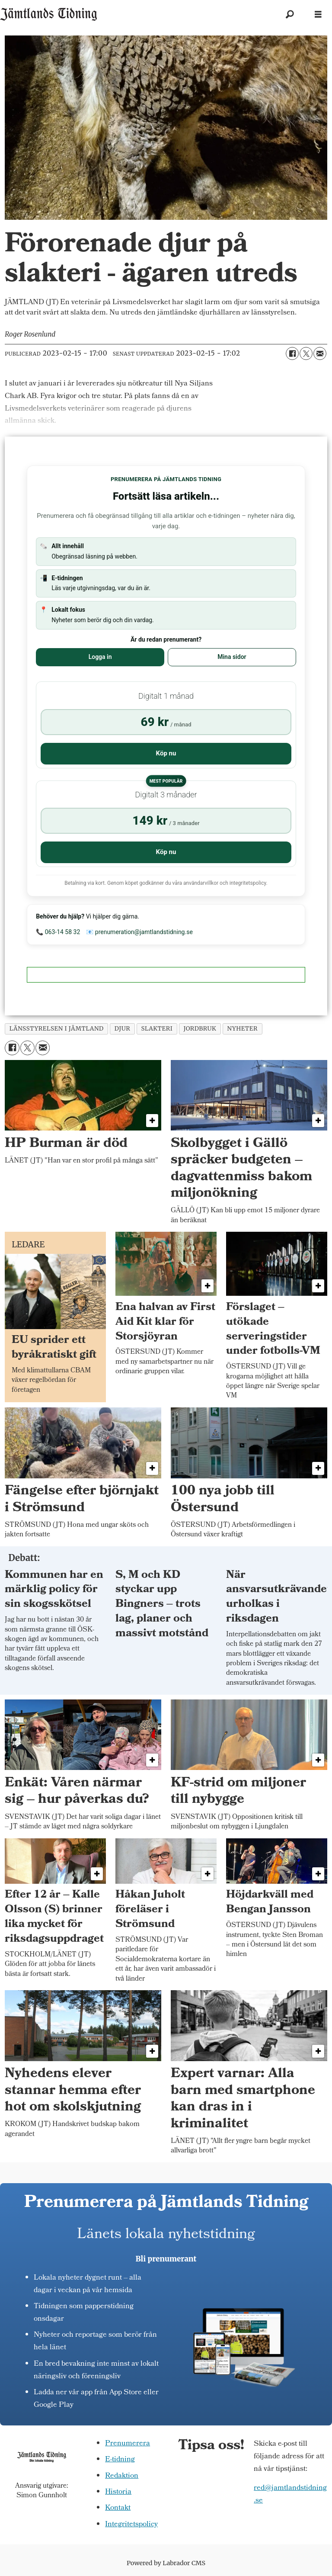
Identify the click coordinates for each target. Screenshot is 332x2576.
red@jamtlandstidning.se (290, 2494)
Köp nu (166, 753)
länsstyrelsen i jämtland (57, 1028)
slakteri (156, 1028)
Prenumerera (127, 2444)
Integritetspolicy (131, 2524)
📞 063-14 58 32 (58, 931)
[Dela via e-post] (319, 353)
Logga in (100, 656)
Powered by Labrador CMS (166, 2563)
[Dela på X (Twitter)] (306, 353)
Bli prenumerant (166, 2259)
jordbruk (199, 1028)
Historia (118, 2492)
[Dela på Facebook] (292, 353)
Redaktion (121, 2476)
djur (123, 1028)
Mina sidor (231, 656)
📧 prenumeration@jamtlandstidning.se (139, 931)
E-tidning (120, 2460)
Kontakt (118, 2508)
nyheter (242, 1028)
